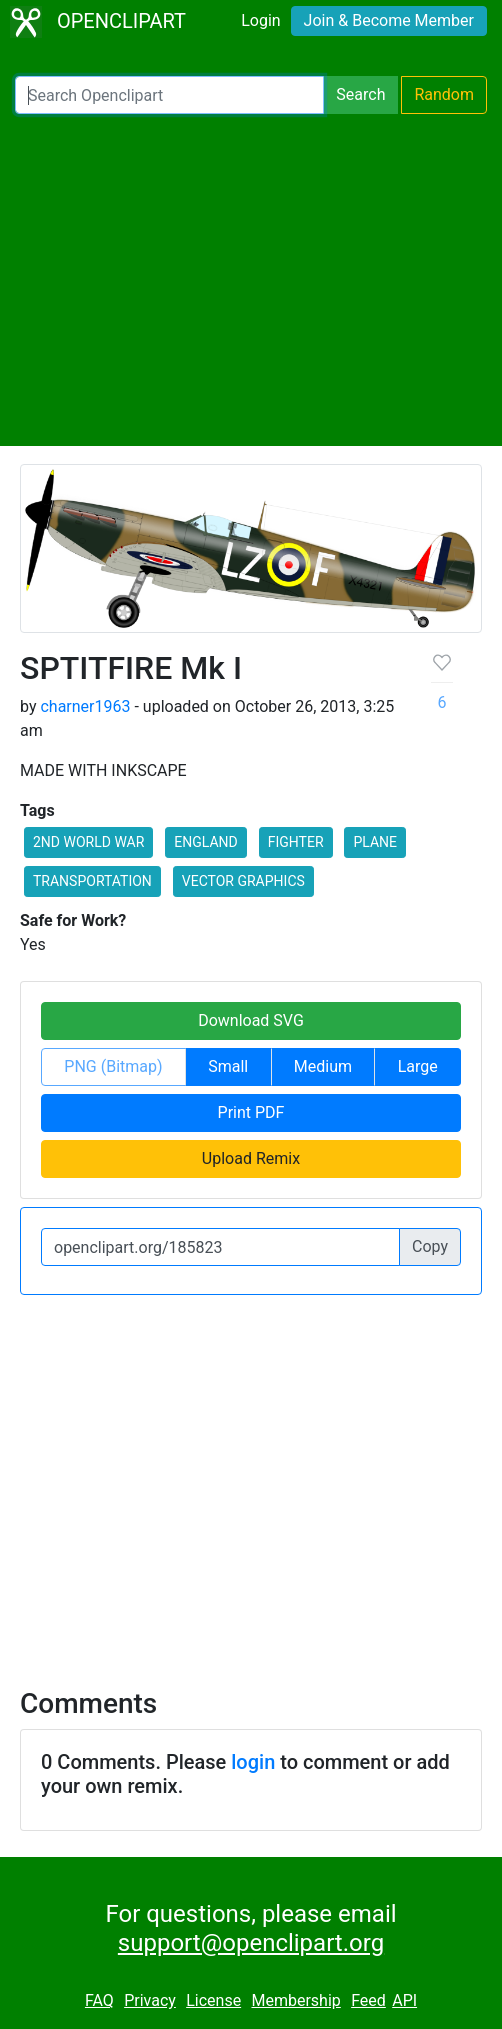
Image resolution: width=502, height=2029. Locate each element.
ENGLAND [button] (205, 842)
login (253, 1762)
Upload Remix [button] (251, 1158)
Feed (368, 2000)
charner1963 (85, 706)
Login (260, 20)
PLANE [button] (375, 842)
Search (360, 94)
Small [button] (228, 1066)
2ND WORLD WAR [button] (88, 842)
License (213, 2000)
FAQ (99, 2000)
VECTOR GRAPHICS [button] (243, 881)
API (404, 2000)
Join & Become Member (389, 20)
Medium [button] (323, 1066)
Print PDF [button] (251, 1112)
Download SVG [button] (251, 1020)
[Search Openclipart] (169, 95)
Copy (430, 1246)
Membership (295, 2000)
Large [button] (418, 1066)
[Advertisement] (251, 280)
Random (444, 94)
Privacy (150, 2000)
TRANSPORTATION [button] (92, 881)
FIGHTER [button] (296, 842)
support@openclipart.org (251, 1943)
